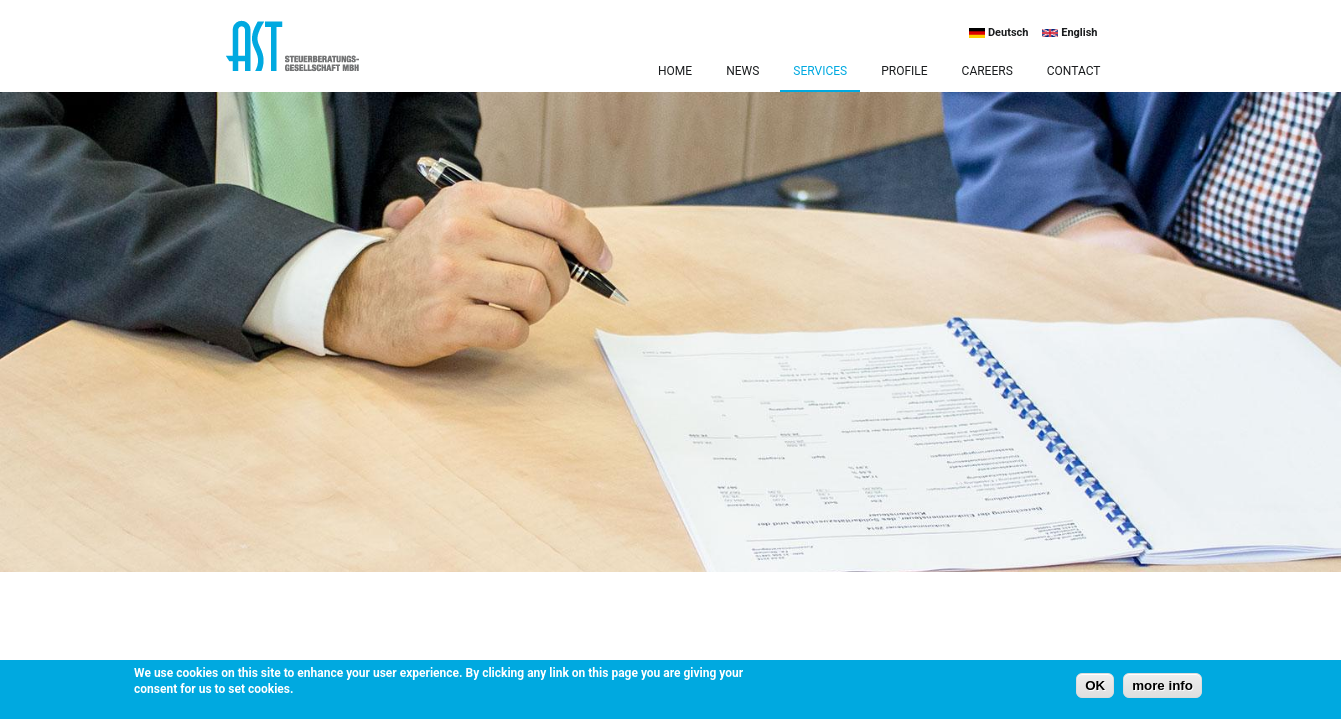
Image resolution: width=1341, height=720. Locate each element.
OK (1095, 687)
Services (820, 71)
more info (1162, 687)
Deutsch (998, 32)
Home (675, 71)
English (1069, 32)
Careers (987, 71)
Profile (904, 71)
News (742, 71)
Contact (1074, 71)
